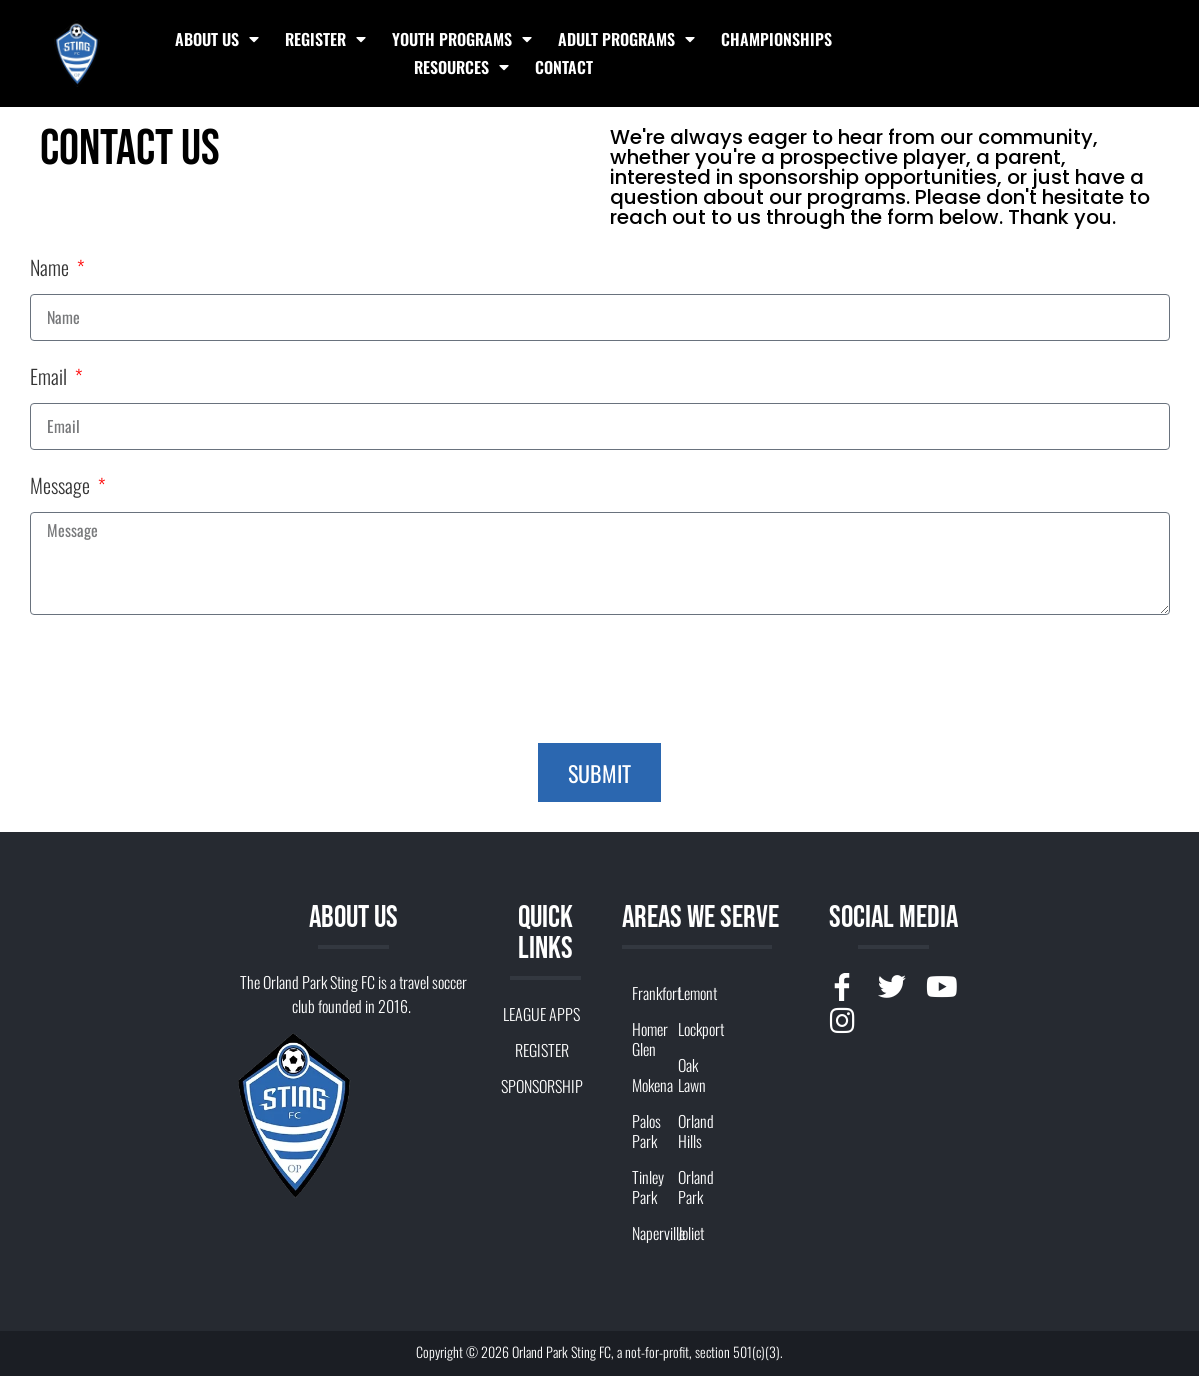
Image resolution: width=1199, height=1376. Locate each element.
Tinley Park (645, 1187)
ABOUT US (217, 39)
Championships (776, 39)
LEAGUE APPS (541, 1014)
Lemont (691, 993)
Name (51, 269)
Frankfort (645, 993)
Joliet (691, 1233)
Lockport (691, 1029)
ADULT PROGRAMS (626, 39)
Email (50, 378)
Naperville (645, 1233)
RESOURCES (461, 67)
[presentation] (182, 679)
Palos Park (645, 1131)
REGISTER (325, 39)
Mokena (645, 1085)
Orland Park (691, 1187)
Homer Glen (645, 1039)
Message (62, 487)
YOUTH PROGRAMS (462, 39)
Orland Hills (691, 1131)
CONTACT (541, 1122)
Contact (564, 67)
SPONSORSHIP (542, 1086)
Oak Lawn (691, 1075)
